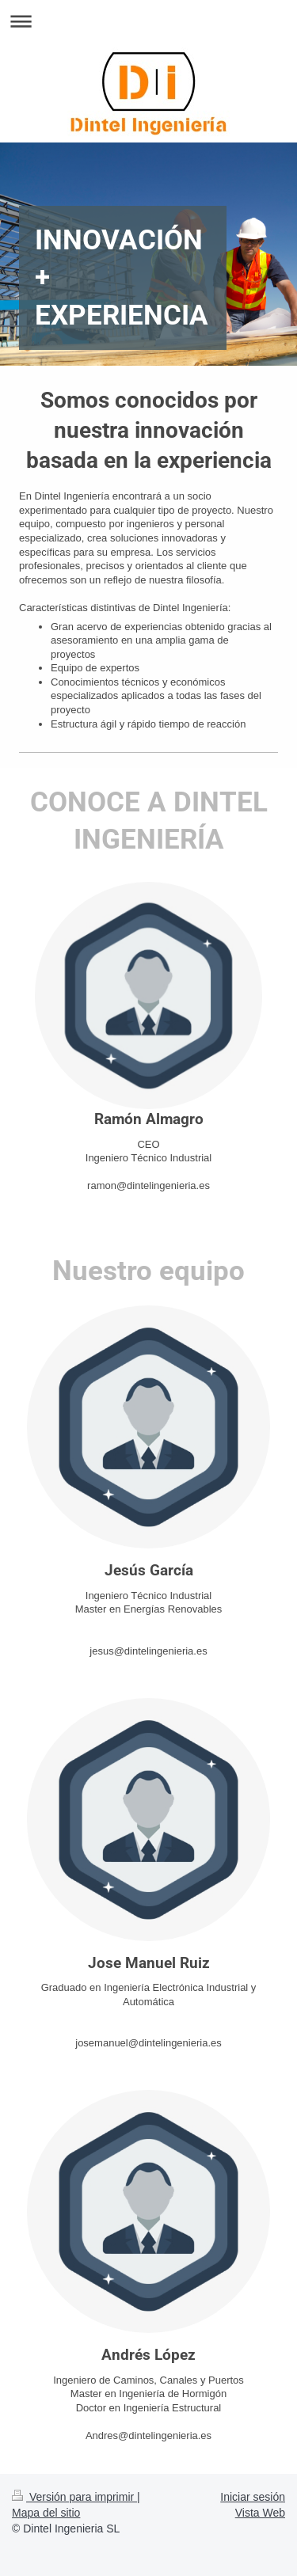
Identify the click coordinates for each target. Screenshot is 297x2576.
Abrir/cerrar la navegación (148, 21)
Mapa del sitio (46, 2512)
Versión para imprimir (74, 2497)
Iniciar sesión (252, 2497)
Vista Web (260, 2512)
